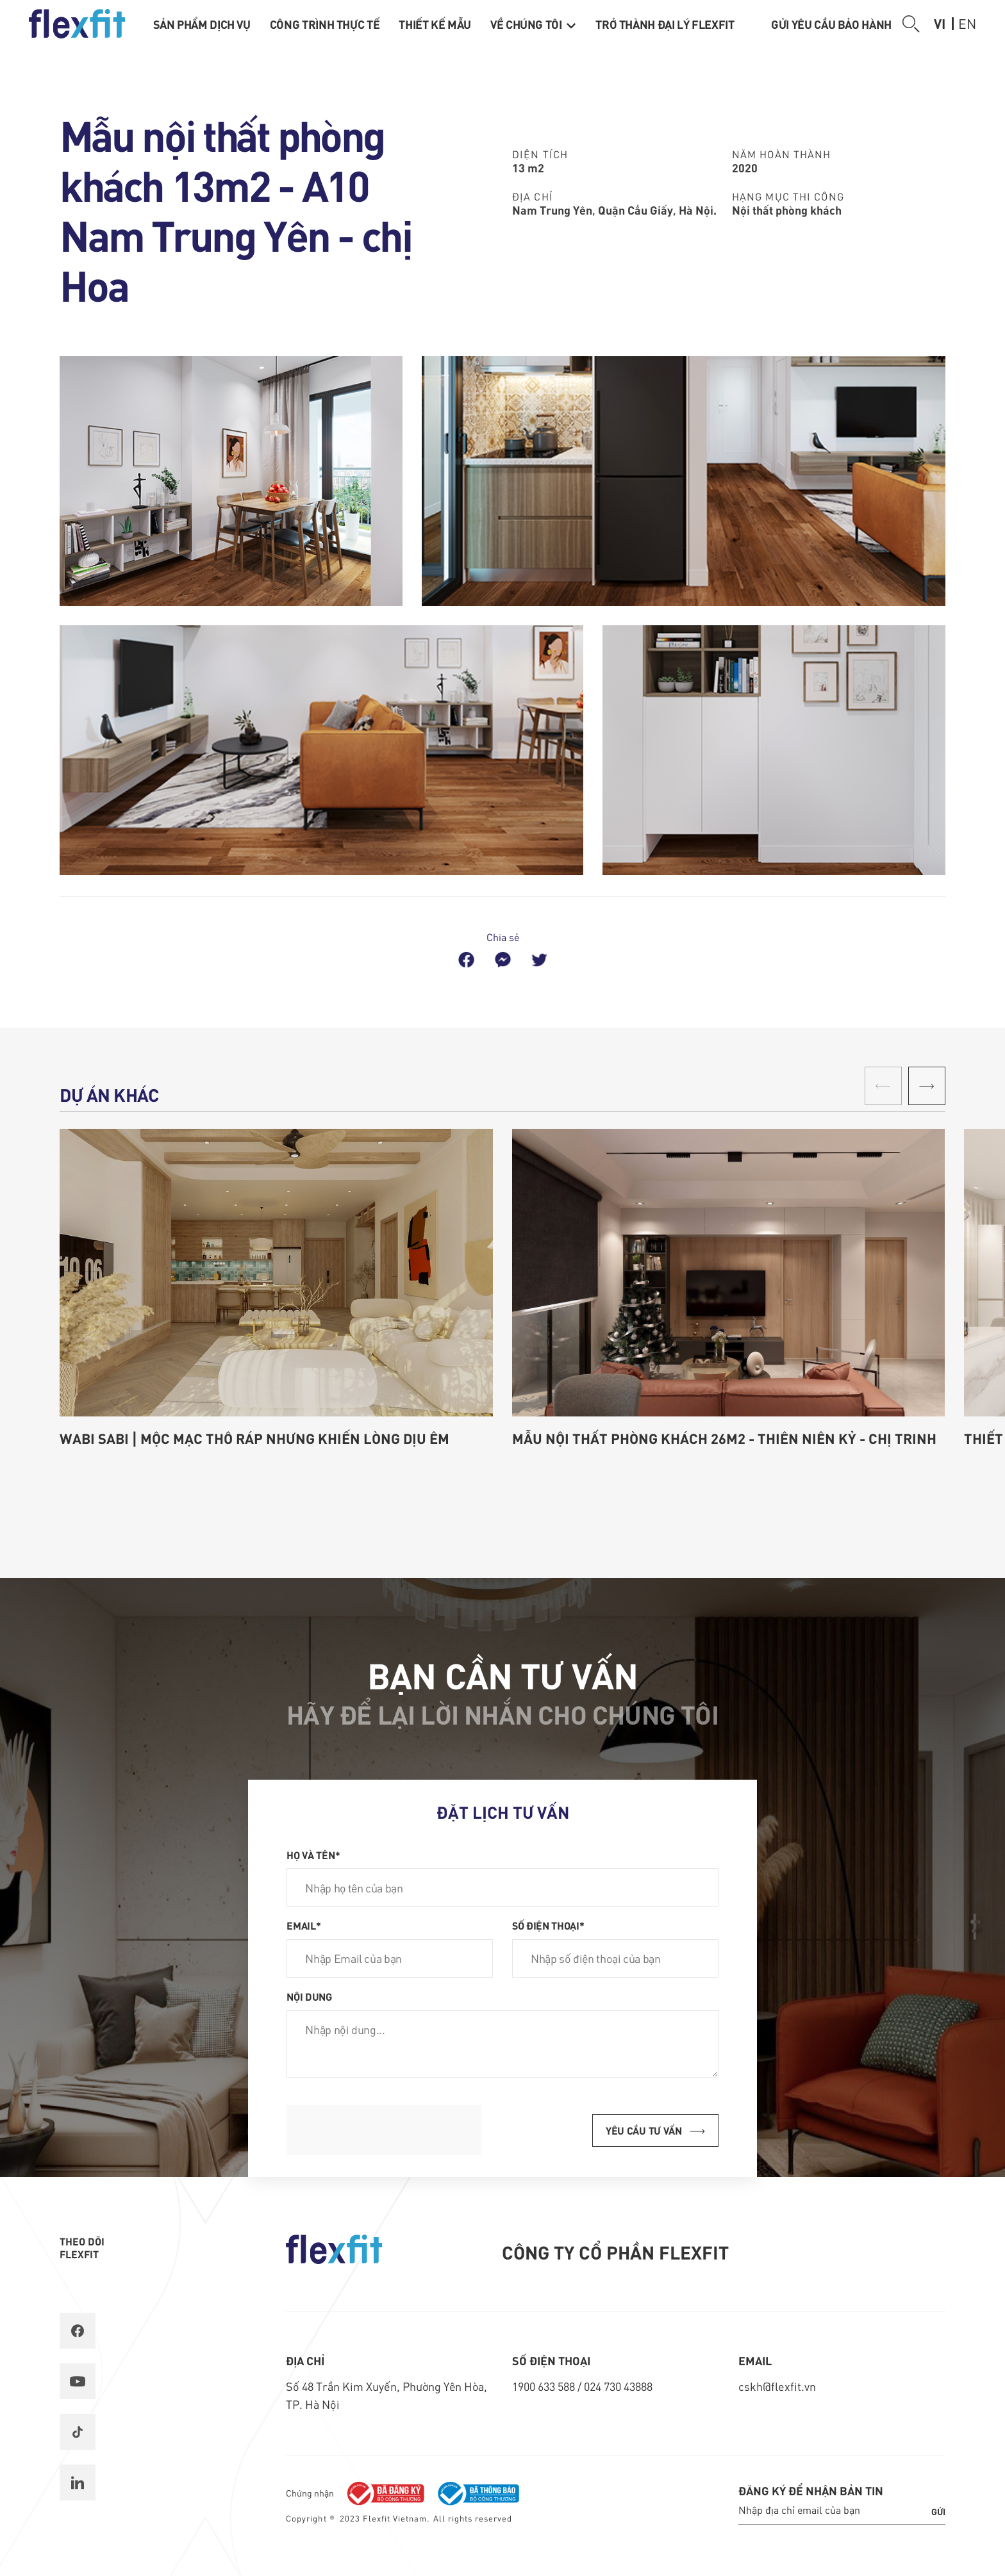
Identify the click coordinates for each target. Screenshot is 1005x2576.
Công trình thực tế (325, 24)
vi (939, 23)
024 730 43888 (618, 2386)
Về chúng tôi (533, 24)
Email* (303, 1925)
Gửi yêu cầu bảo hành (831, 24)
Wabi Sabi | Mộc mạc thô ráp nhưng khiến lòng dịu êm (254, 1438)
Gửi (938, 2511)
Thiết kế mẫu (435, 24)
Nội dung (309, 1996)
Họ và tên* (313, 1854)
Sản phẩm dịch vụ (202, 24)
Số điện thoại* (548, 1925)
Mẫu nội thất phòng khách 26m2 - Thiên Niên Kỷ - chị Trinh (724, 1438)
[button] (926, 1086)
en (967, 23)
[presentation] (384, 2130)
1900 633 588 (544, 2386)
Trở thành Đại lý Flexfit (664, 24)
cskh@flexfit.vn (777, 2386)
